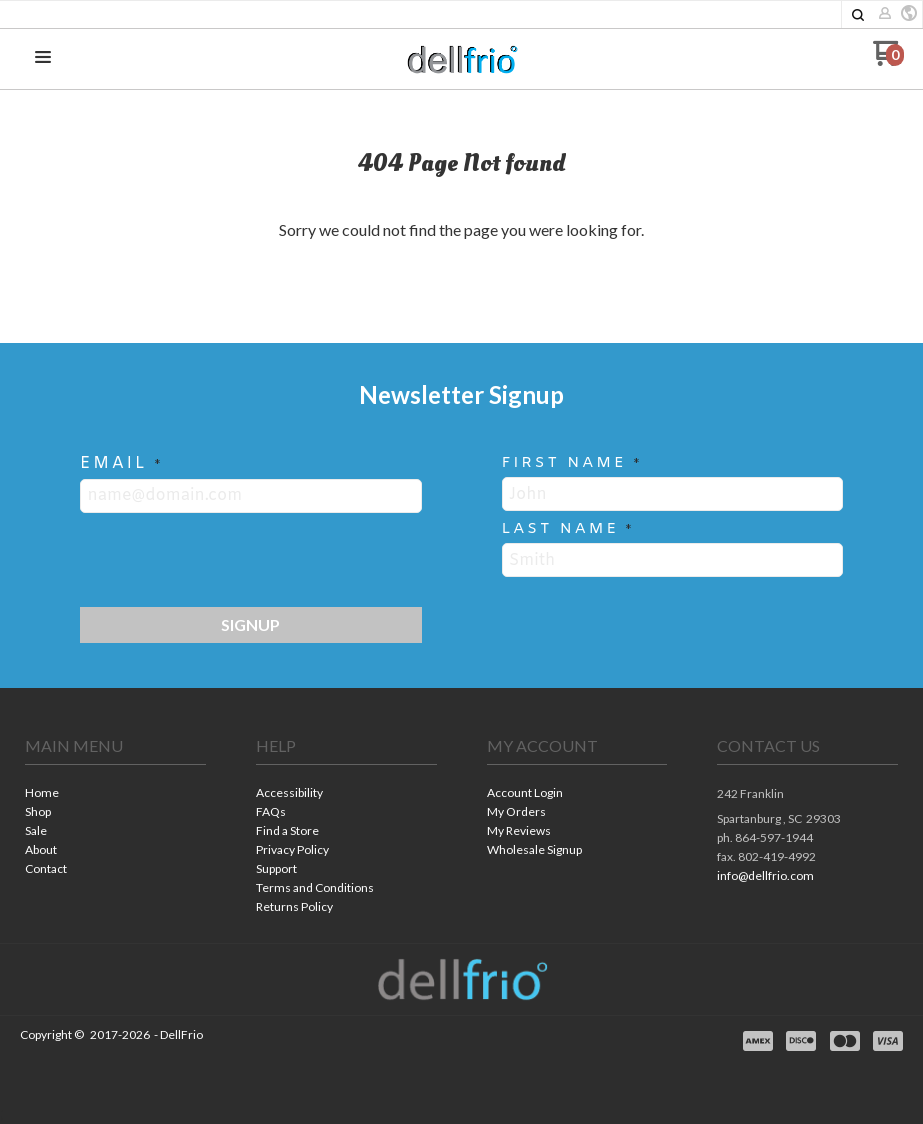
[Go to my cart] (888, 60)
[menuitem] (115, 794)
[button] (858, 15)
